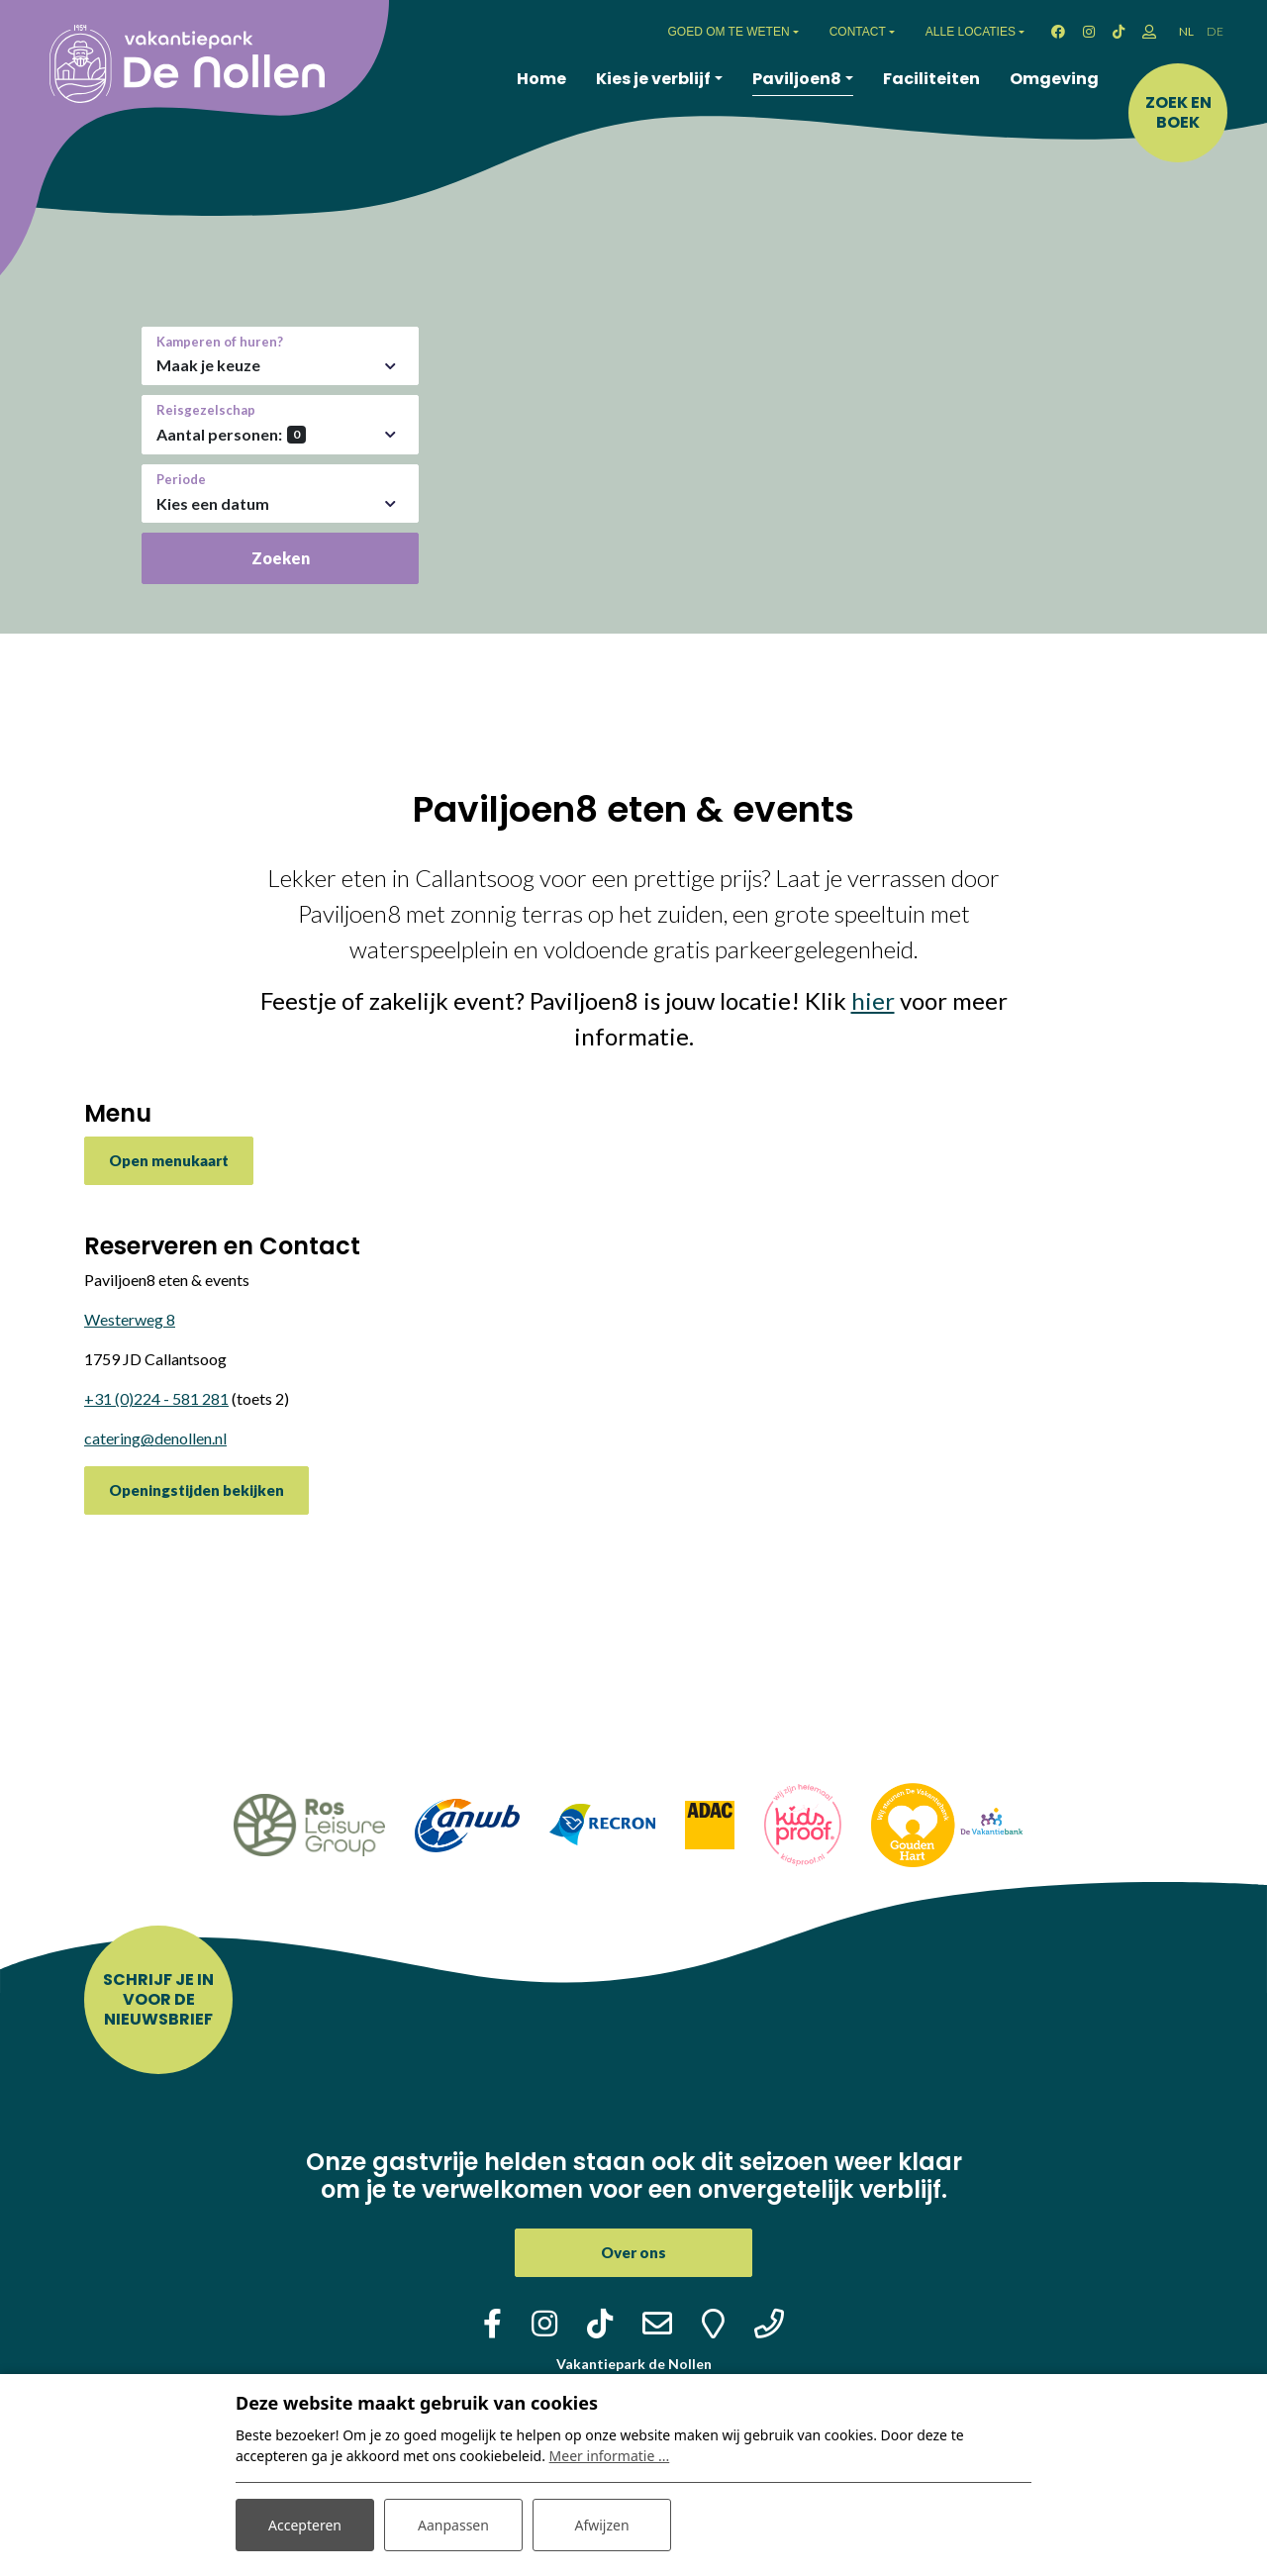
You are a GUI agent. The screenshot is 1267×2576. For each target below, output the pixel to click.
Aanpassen (453, 2525)
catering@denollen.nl (155, 1438)
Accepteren (304, 2525)
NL (1186, 31)
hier (873, 1000)
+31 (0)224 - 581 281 (156, 1398)
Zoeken (280, 557)
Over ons (633, 2252)
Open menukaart (169, 1160)
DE (1215, 31)
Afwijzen (601, 2525)
